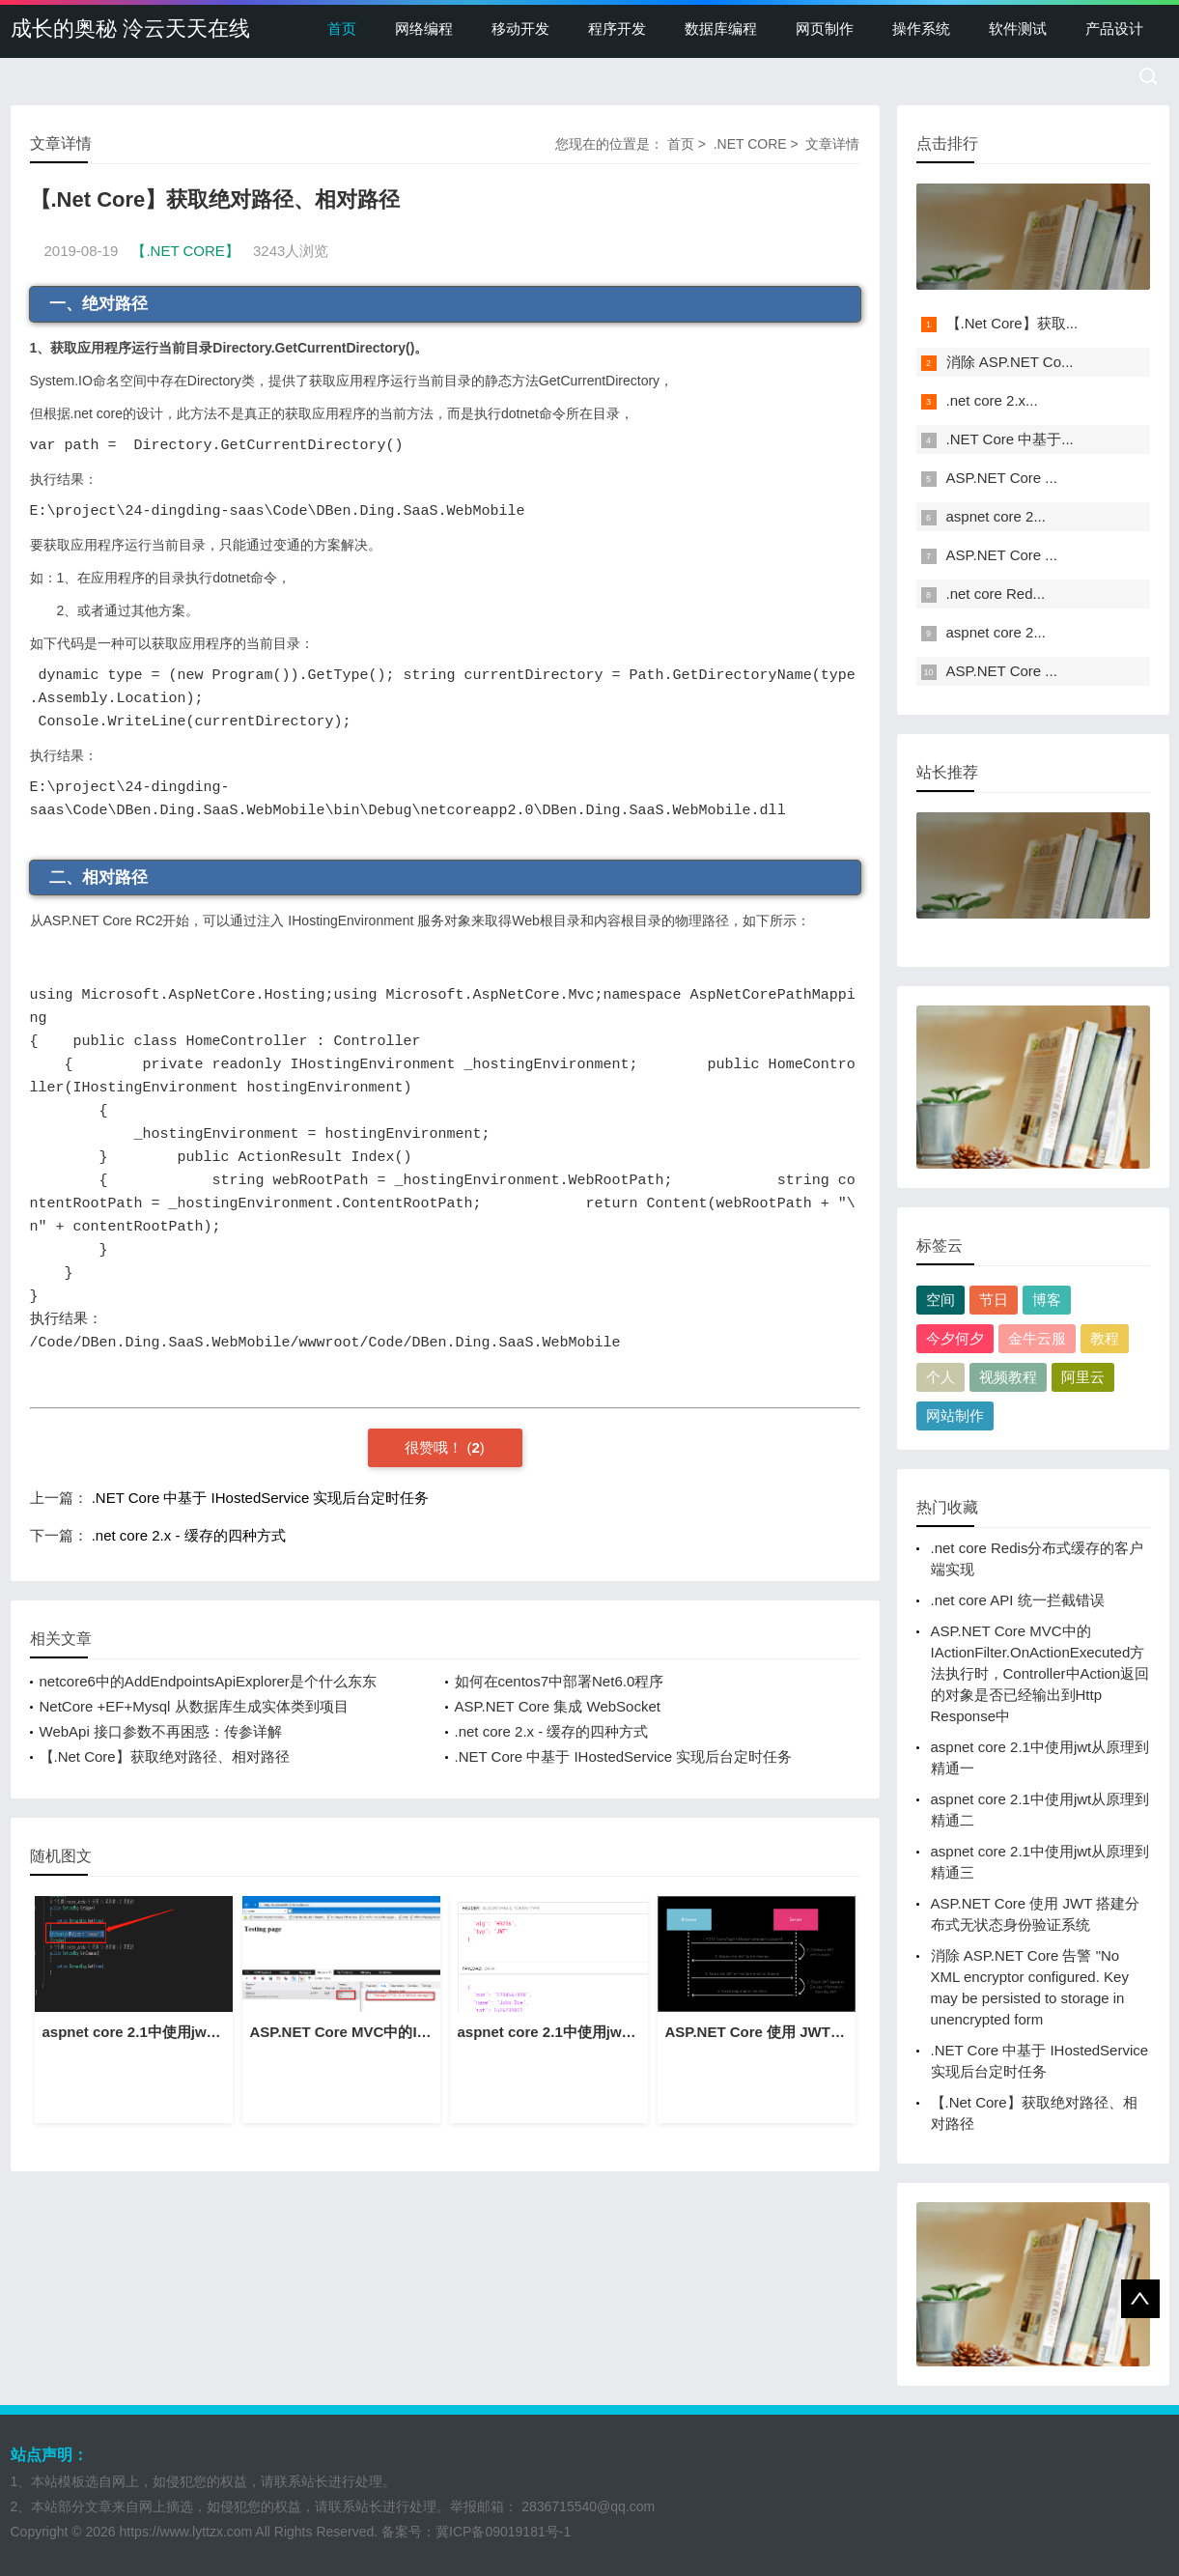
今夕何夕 (955, 1338)
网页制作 (825, 28)
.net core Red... (996, 593)
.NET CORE (750, 144)
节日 (993, 1299)
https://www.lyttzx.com (186, 2531)
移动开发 (520, 28)
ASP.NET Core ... (1001, 477)
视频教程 (1008, 1377)
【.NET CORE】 (185, 250)
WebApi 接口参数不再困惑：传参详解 (161, 1731)
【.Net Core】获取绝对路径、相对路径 (165, 1756)
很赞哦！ (435, 1447)
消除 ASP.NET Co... (1010, 362)
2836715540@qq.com (588, 2506)
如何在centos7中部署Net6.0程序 (559, 1681)
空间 (940, 1299)
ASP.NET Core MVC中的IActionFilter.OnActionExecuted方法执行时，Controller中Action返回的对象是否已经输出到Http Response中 (1040, 1673)
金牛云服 (1037, 1338)
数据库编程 (721, 28)
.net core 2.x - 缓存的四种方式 (189, 1535)
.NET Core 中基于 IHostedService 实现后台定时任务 (261, 1497)
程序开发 (617, 28)
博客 (1046, 1299)
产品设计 (1114, 28)
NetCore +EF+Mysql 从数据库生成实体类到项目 (194, 1706)
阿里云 (1083, 1377)
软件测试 (1018, 28)
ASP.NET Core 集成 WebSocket (557, 1706)
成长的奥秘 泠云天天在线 (130, 28)
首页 (341, 28)
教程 (1104, 1338)
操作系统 (921, 28)
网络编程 (424, 28)
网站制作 (955, 1415)
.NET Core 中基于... (1010, 439)
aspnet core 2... (996, 516)
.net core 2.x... (992, 400)
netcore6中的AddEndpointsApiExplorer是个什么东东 (208, 1681)
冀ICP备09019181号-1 (503, 2531)
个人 (940, 1377)
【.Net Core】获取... (1012, 323)
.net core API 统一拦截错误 (1018, 1600)
